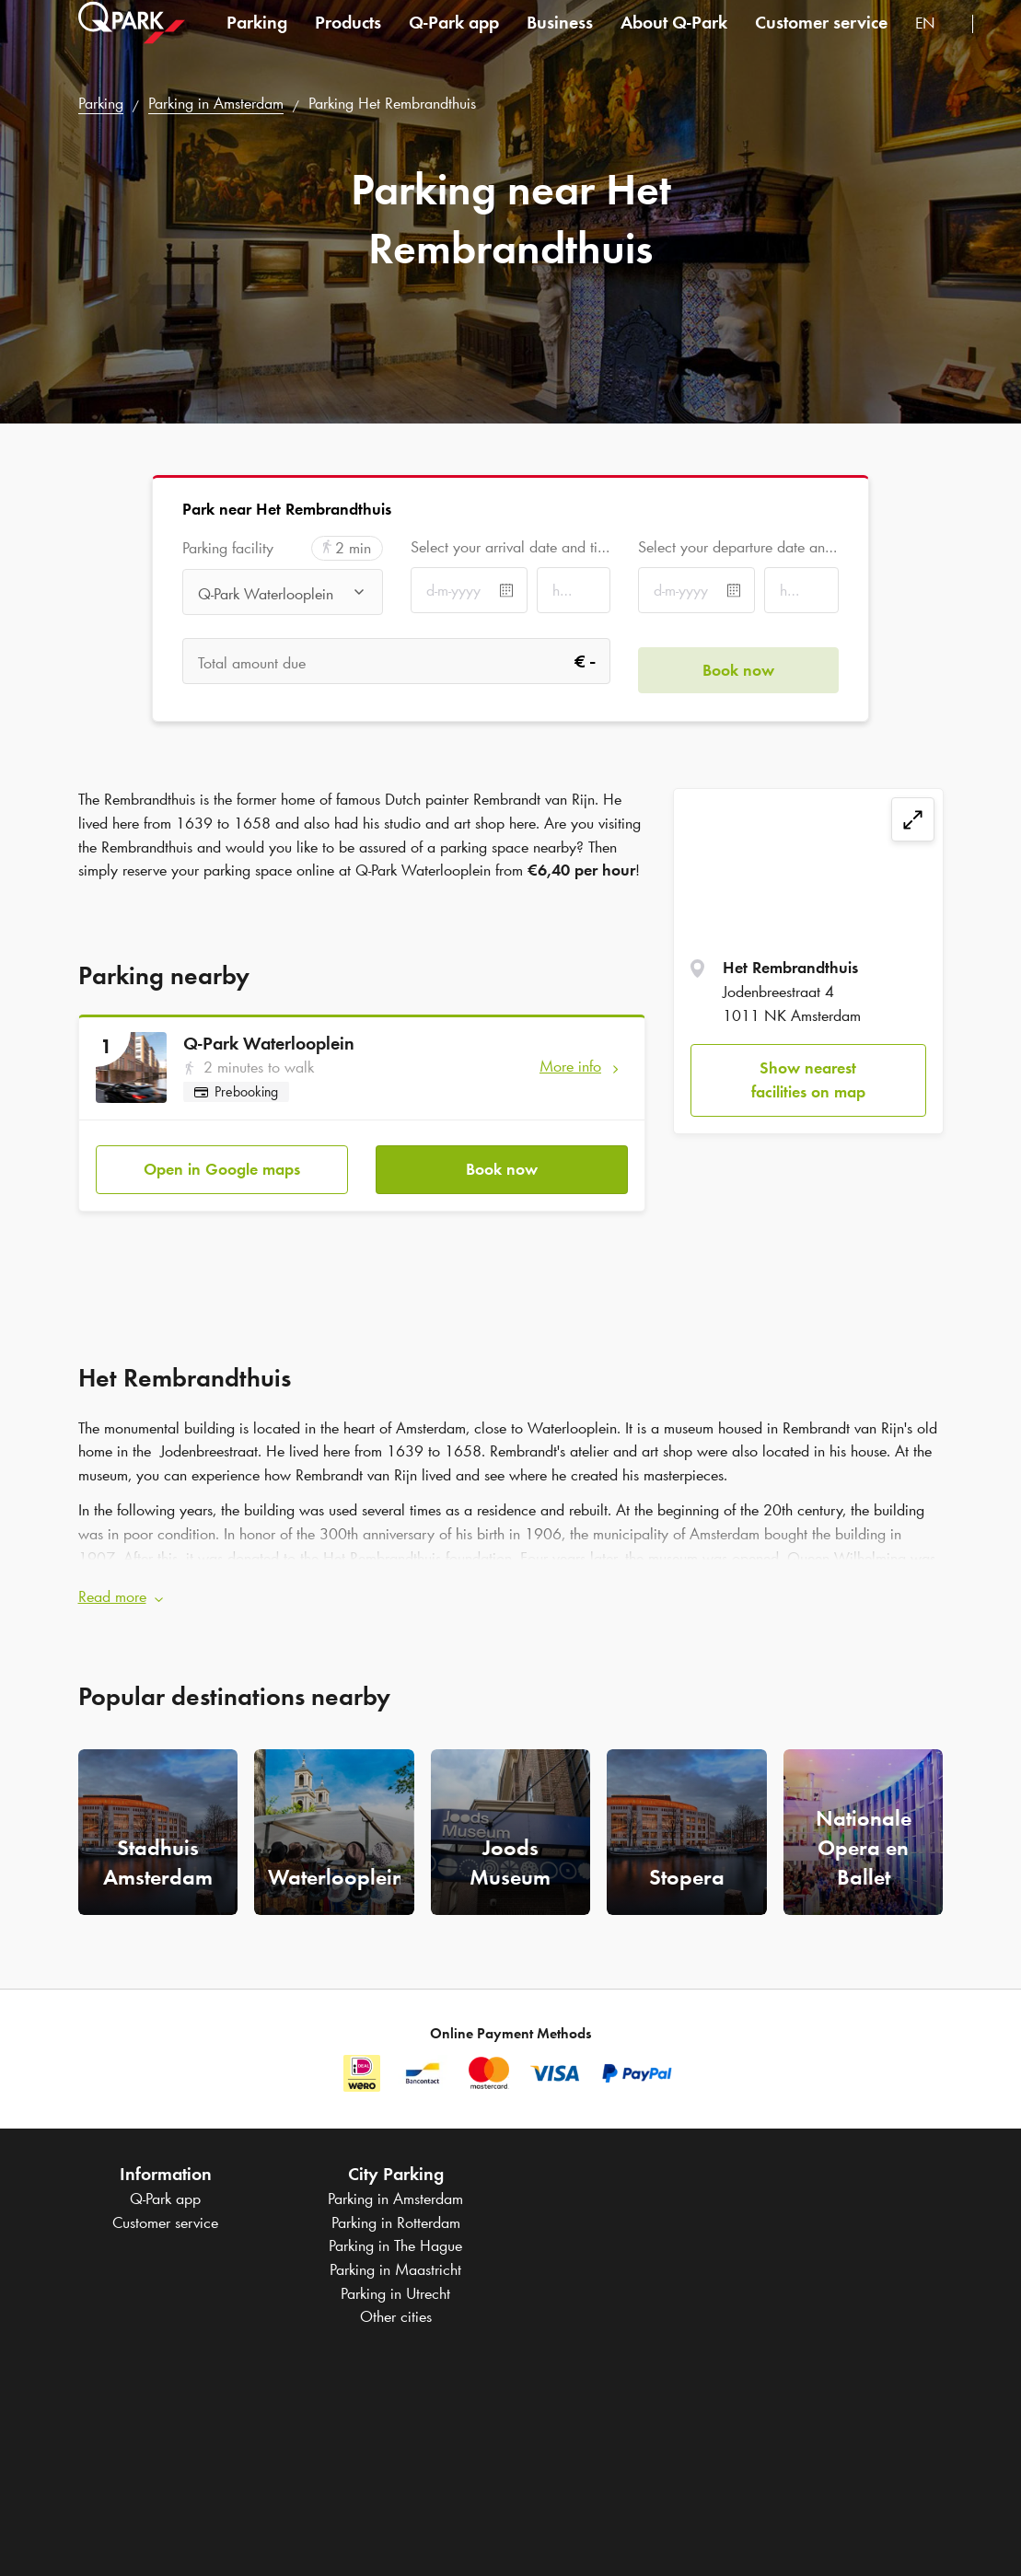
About (674, 40)
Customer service (821, 40)
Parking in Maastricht (395, 2252)
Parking (256, 40)
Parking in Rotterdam (395, 2204)
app (454, 40)
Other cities (396, 2299)
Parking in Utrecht (395, 2275)
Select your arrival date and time (510, 547)
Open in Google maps (222, 1160)
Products (348, 40)
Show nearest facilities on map (808, 1080)
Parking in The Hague (395, 2228)
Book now (502, 1160)
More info (570, 1066)
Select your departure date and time (738, 547)
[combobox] (936, 43)
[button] (511, 1579)
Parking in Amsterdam (216, 103)
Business (560, 40)
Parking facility (227, 548)
